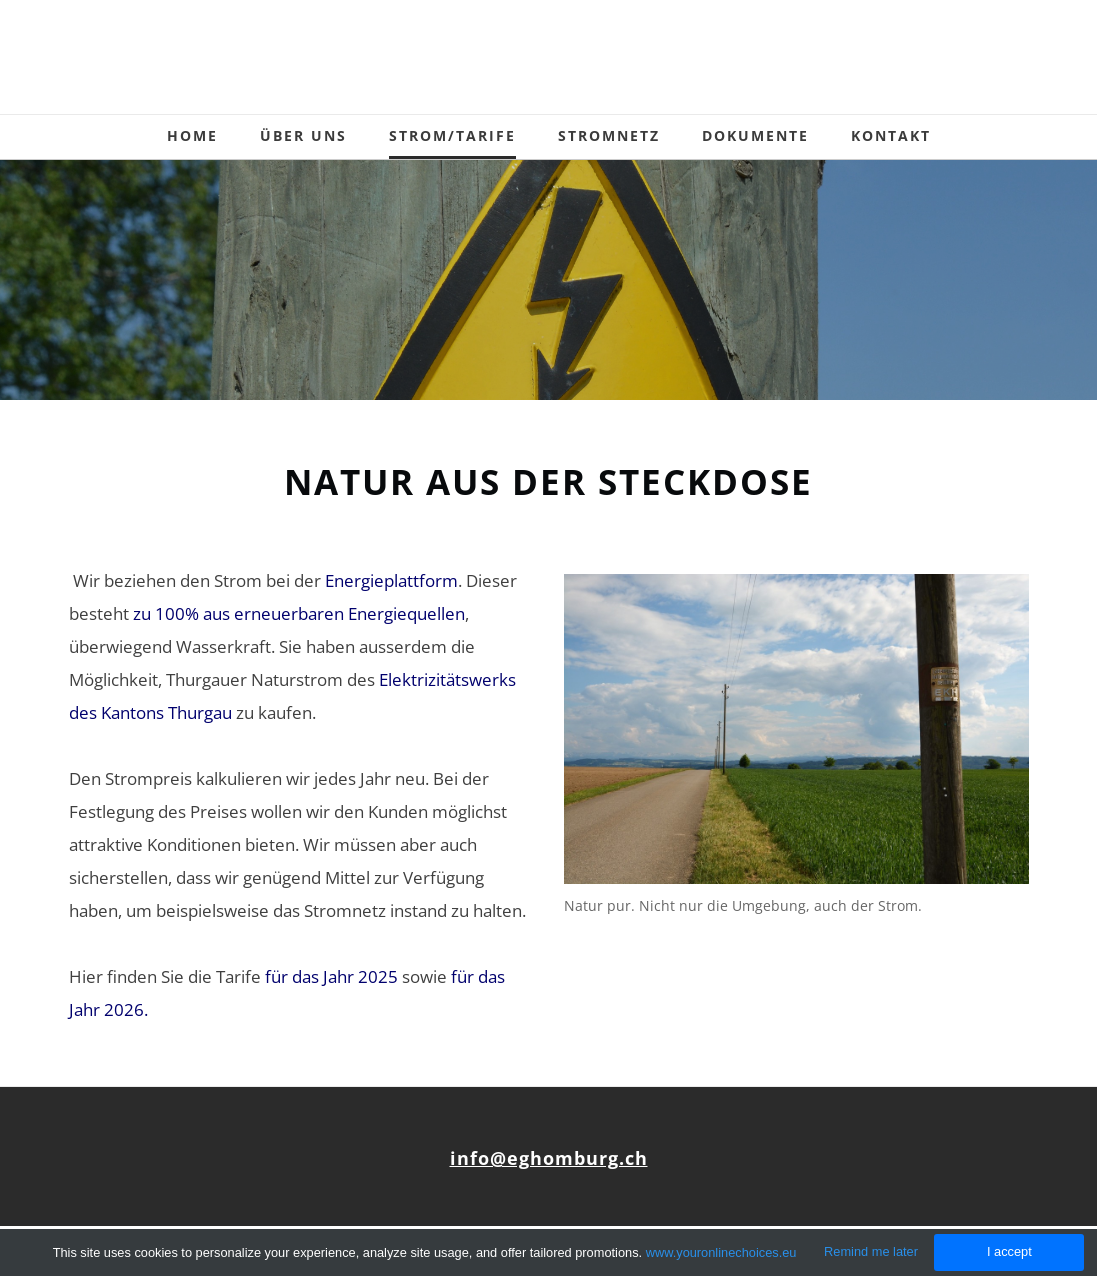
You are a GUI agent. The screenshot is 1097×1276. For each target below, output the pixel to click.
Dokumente (755, 135)
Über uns (303, 135)
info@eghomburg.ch (549, 1158)
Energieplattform (391, 580)
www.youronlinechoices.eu (721, 1252)
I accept (1009, 1251)
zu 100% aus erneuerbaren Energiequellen (299, 613)
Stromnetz (609, 135)
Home (192, 135)
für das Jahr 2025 (331, 976)
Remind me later (871, 1251)
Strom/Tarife (452, 135)
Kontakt (891, 135)
